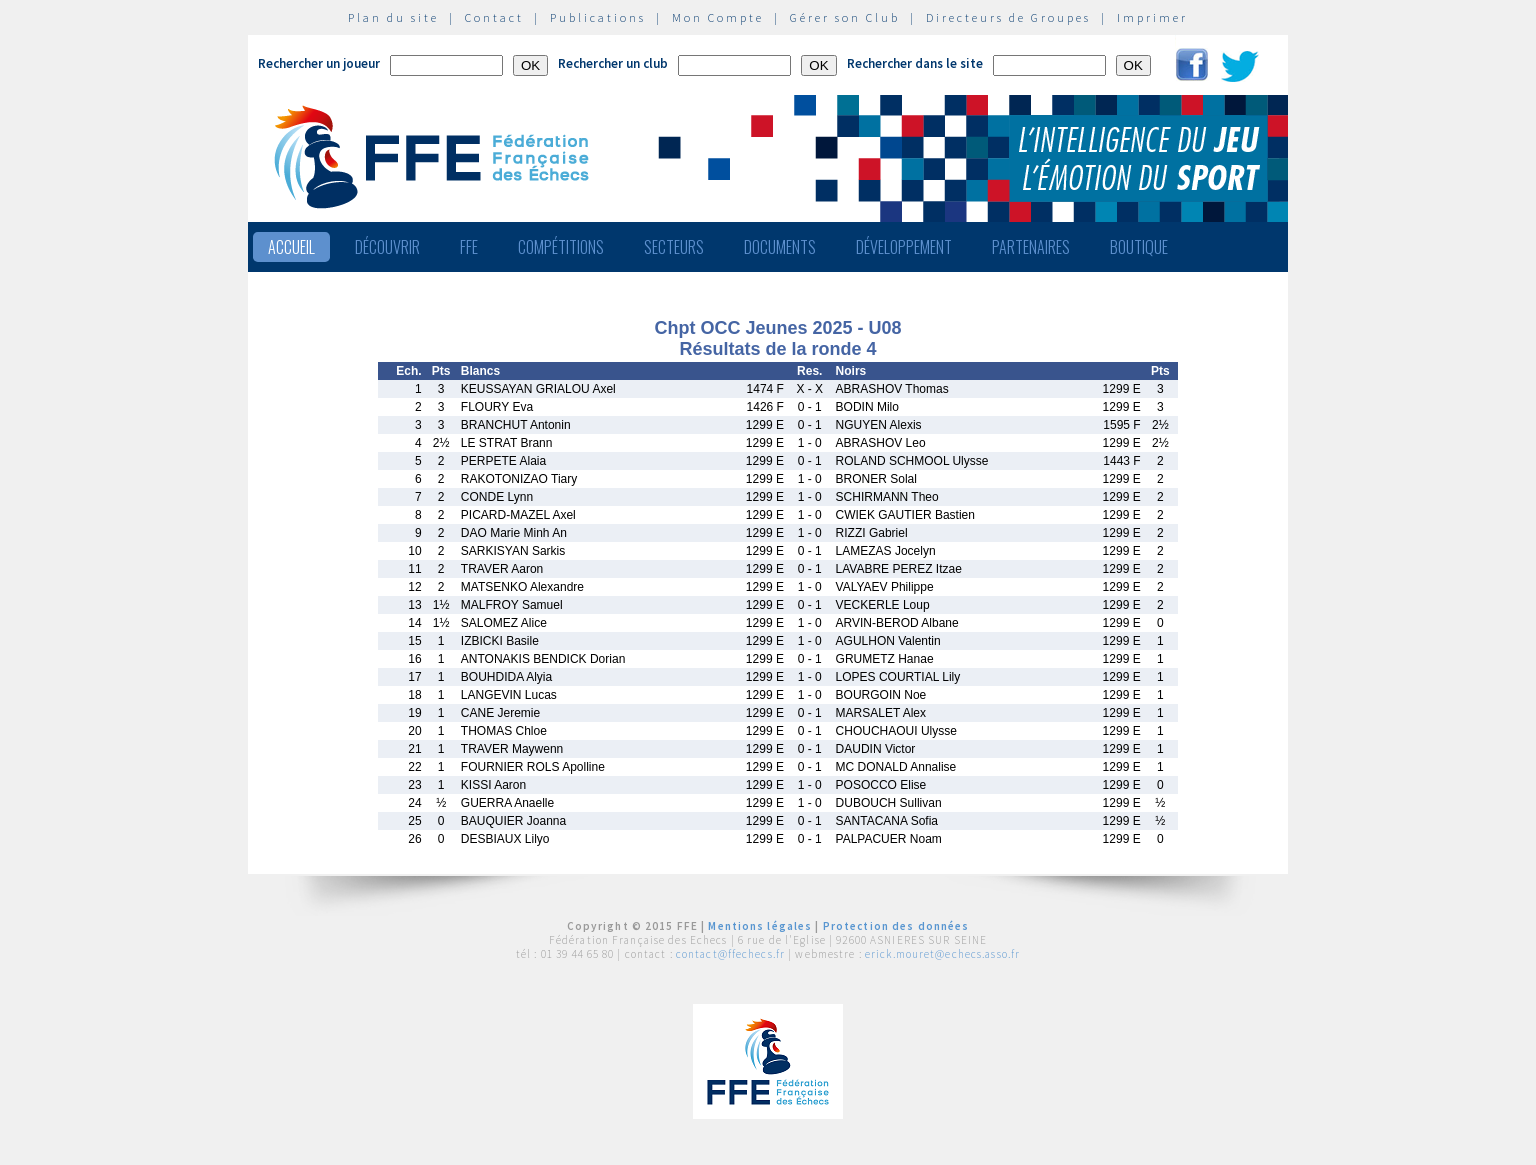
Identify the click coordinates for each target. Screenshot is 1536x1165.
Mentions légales (760, 926)
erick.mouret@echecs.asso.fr (942, 954)
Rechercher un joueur (319, 63)
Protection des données (896, 926)
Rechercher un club (613, 63)
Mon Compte (718, 17)
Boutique (1139, 247)
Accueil (291, 247)
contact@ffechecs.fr (730, 954)
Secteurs (674, 247)
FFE (469, 247)
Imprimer (1152, 17)
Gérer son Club (845, 17)
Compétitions (561, 247)
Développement (904, 247)
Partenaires (1031, 247)
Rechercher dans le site (915, 63)
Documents (780, 247)
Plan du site (393, 17)
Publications (598, 17)
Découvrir (387, 247)
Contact (494, 17)
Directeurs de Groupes (1008, 17)
